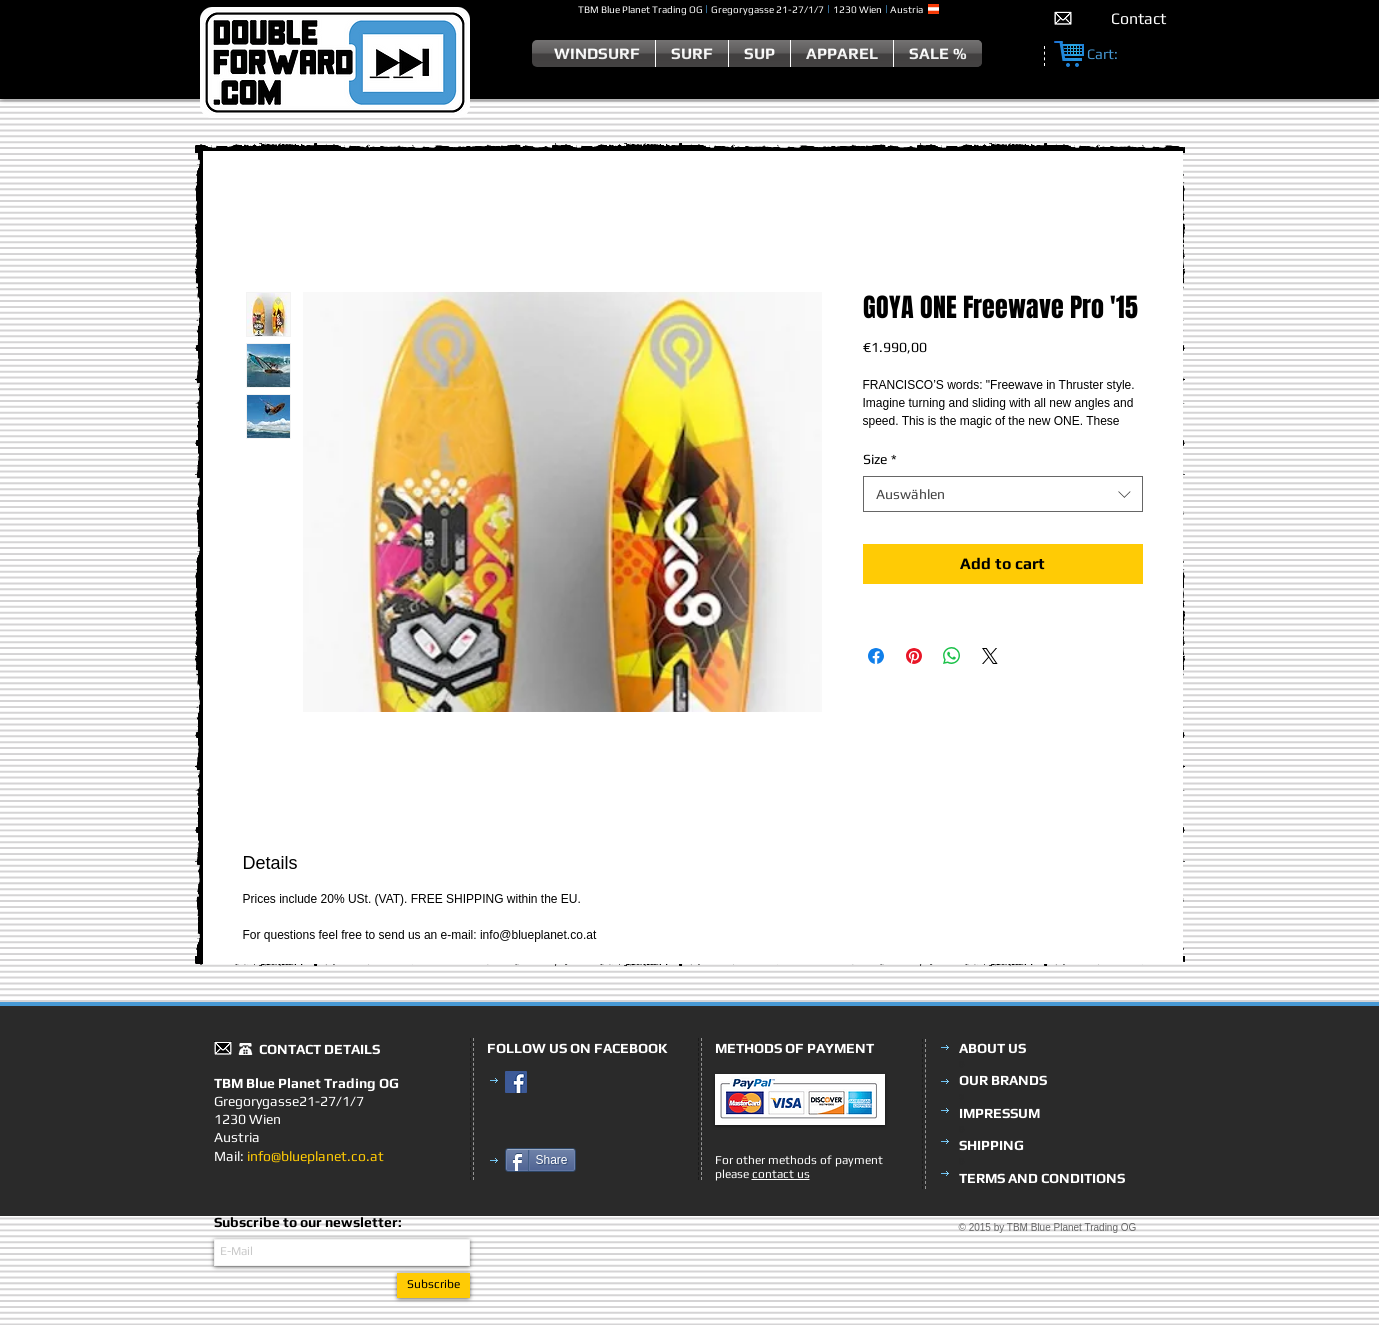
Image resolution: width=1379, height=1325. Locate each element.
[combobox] (1003, 494)
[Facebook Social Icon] (516, 1082)
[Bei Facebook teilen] (876, 656)
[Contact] (1138, 18)
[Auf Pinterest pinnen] (914, 656)
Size (880, 459)
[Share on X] (990, 656)
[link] (1113, 54)
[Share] (540, 1160)
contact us (781, 1174)
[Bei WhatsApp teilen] (952, 656)
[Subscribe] (433, 1285)
